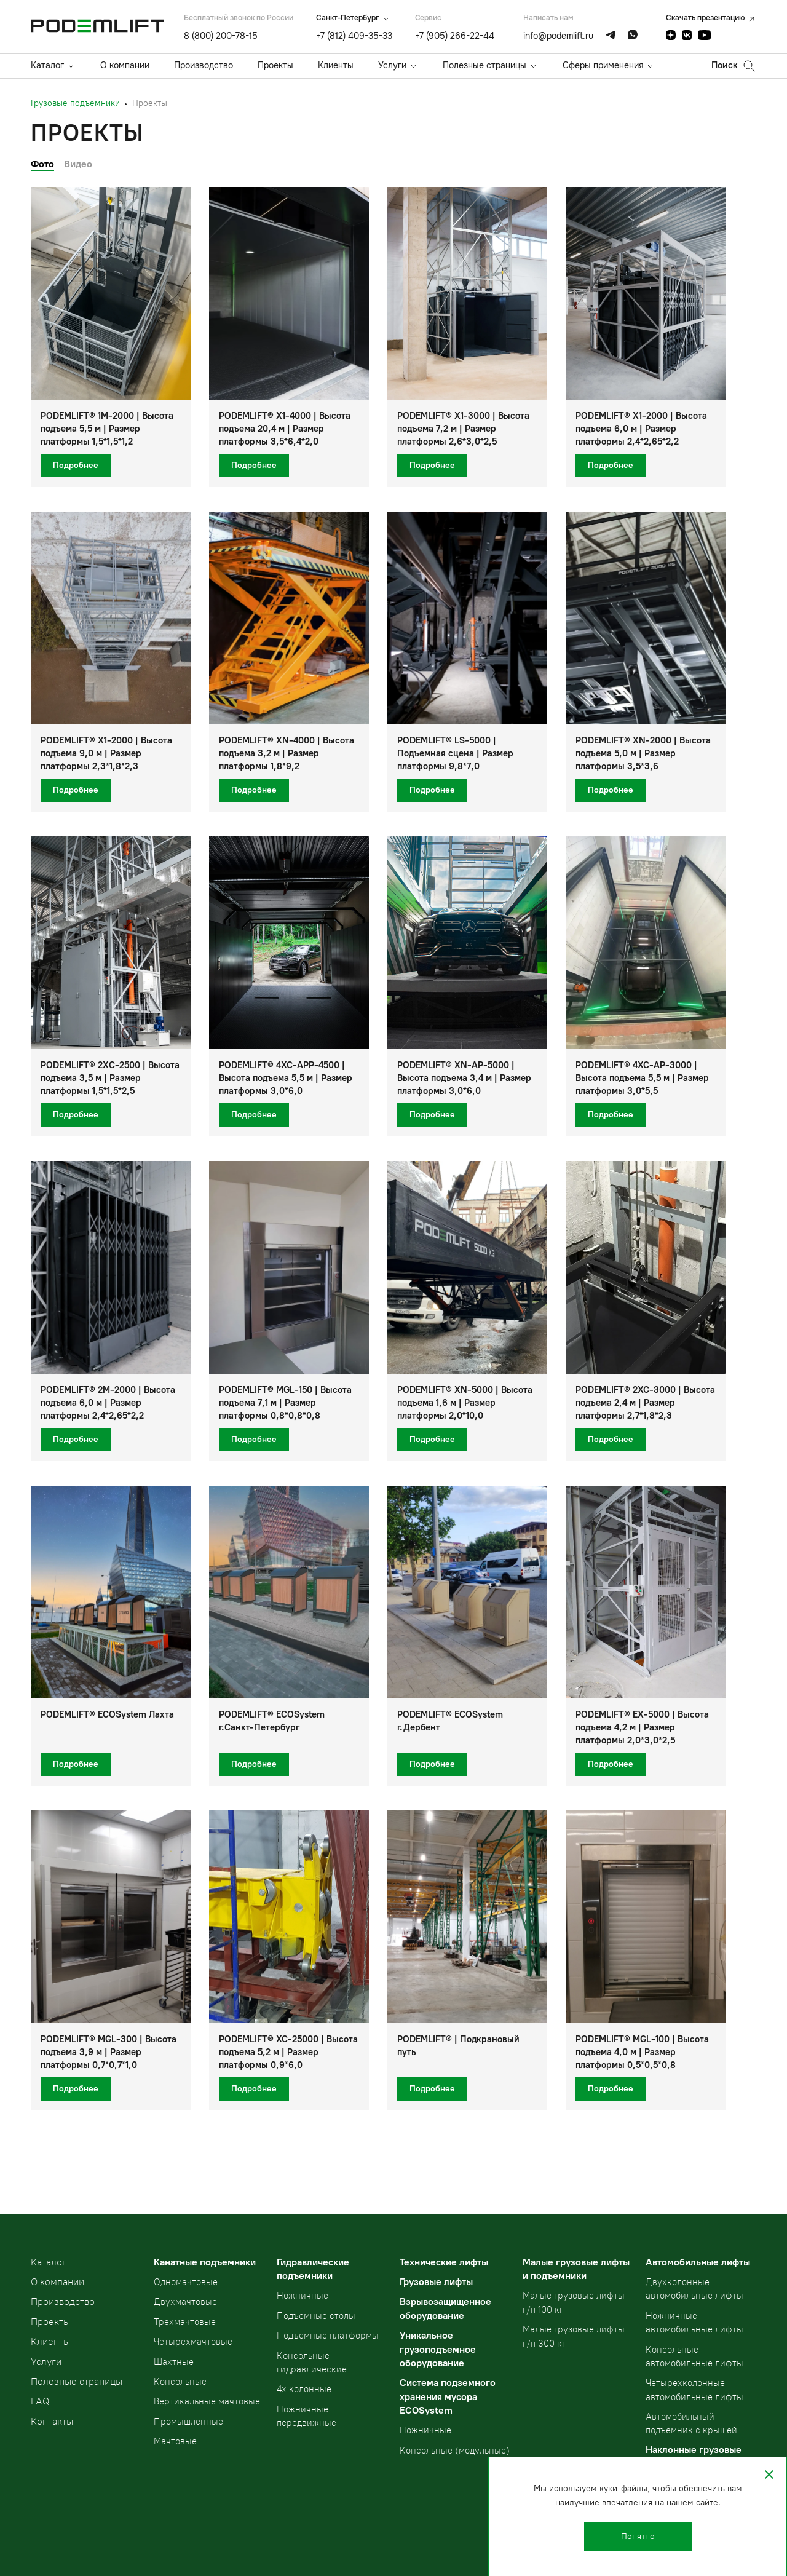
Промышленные (188, 2421)
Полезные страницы (484, 65)
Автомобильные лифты (698, 2262)
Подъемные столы (316, 2315)
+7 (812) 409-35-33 (354, 35)
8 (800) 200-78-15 (221, 35)
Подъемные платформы (328, 2335)
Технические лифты (444, 2262)
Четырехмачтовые (193, 2341)
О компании (124, 65)
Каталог (47, 65)
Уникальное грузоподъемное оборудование (438, 2349)
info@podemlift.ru (558, 35)
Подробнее (75, 465)
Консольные (180, 2381)
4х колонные (304, 2389)
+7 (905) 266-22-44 (454, 35)
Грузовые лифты (436, 2282)
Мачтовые (175, 2441)
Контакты (52, 2421)
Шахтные (174, 2362)
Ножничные (302, 2295)
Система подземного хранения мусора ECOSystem (448, 2396)
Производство (203, 65)
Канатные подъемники (205, 2262)
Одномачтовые (186, 2282)
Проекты (275, 65)
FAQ (40, 2401)
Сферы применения (603, 65)
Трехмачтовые (185, 2322)
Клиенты (336, 65)
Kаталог (48, 2262)
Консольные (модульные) (455, 2450)
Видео (78, 164)
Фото (42, 164)
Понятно (638, 2536)
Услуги (392, 65)
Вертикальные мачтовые (207, 2401)
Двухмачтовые (185, 2301)
